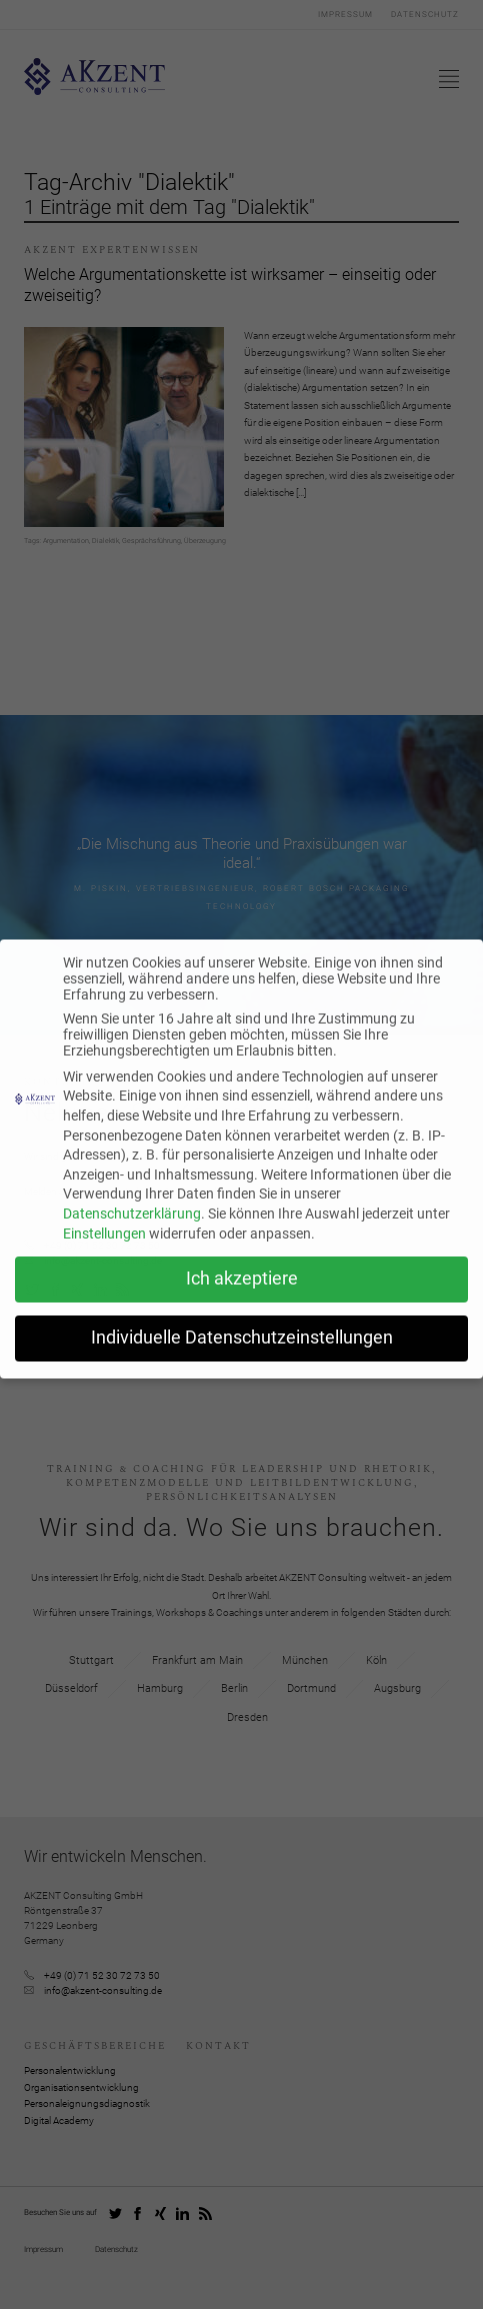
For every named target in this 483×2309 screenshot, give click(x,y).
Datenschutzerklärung (132, 1226)
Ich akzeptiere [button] (242, 1292)
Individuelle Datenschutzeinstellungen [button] (242, 1351)
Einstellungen (104, 1246)
